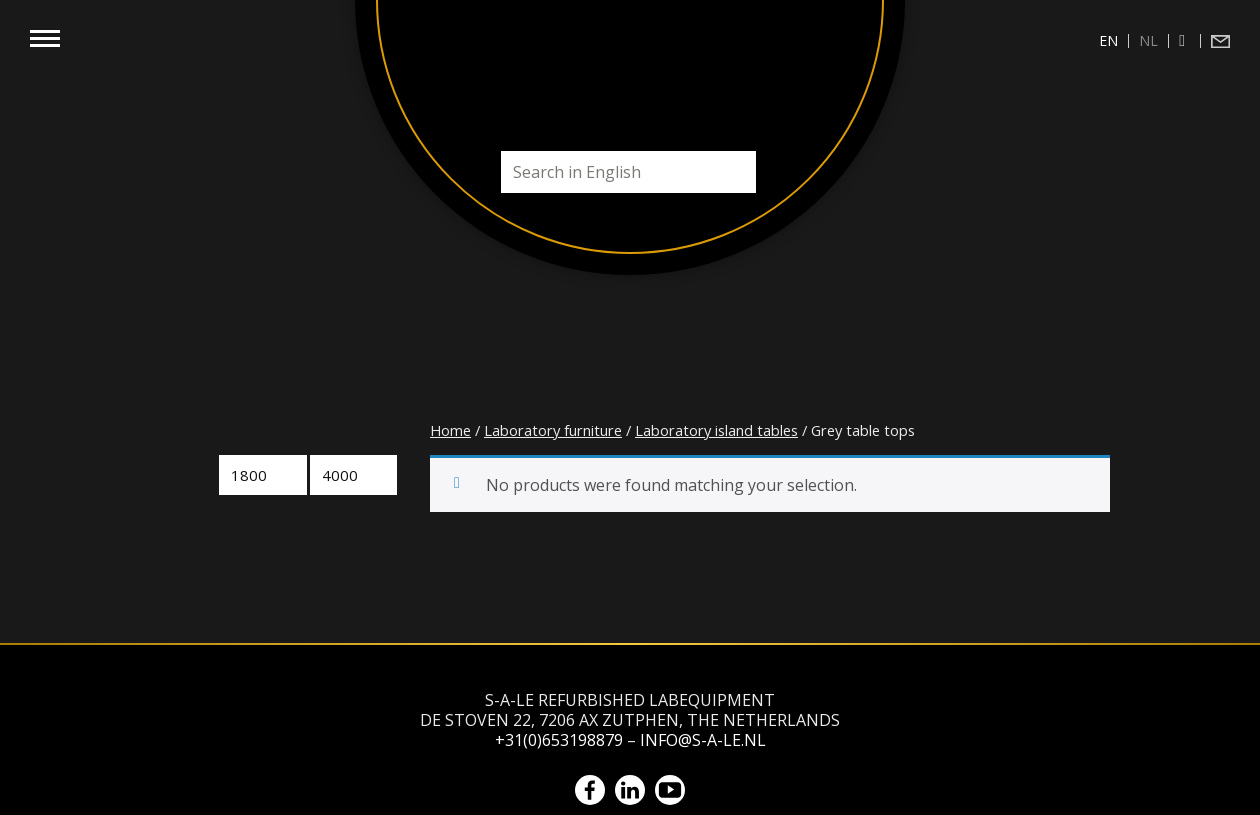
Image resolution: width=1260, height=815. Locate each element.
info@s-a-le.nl (703, 740)
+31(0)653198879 (559, 740)
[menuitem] (1109, 41)
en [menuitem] (1108, 40)
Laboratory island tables (716, 430)
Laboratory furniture (553, 430)
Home (450, 430)
